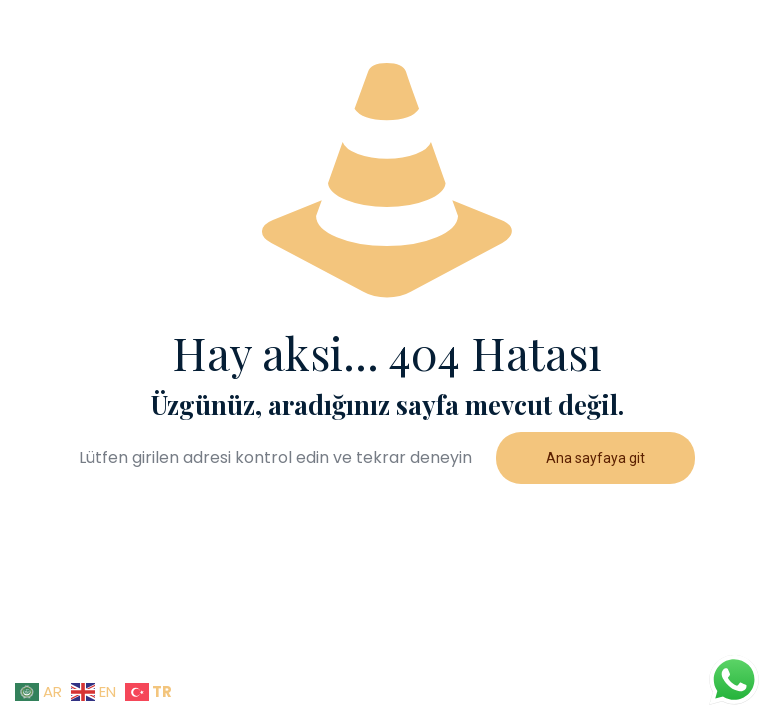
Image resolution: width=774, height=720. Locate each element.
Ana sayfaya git (595, 458)
